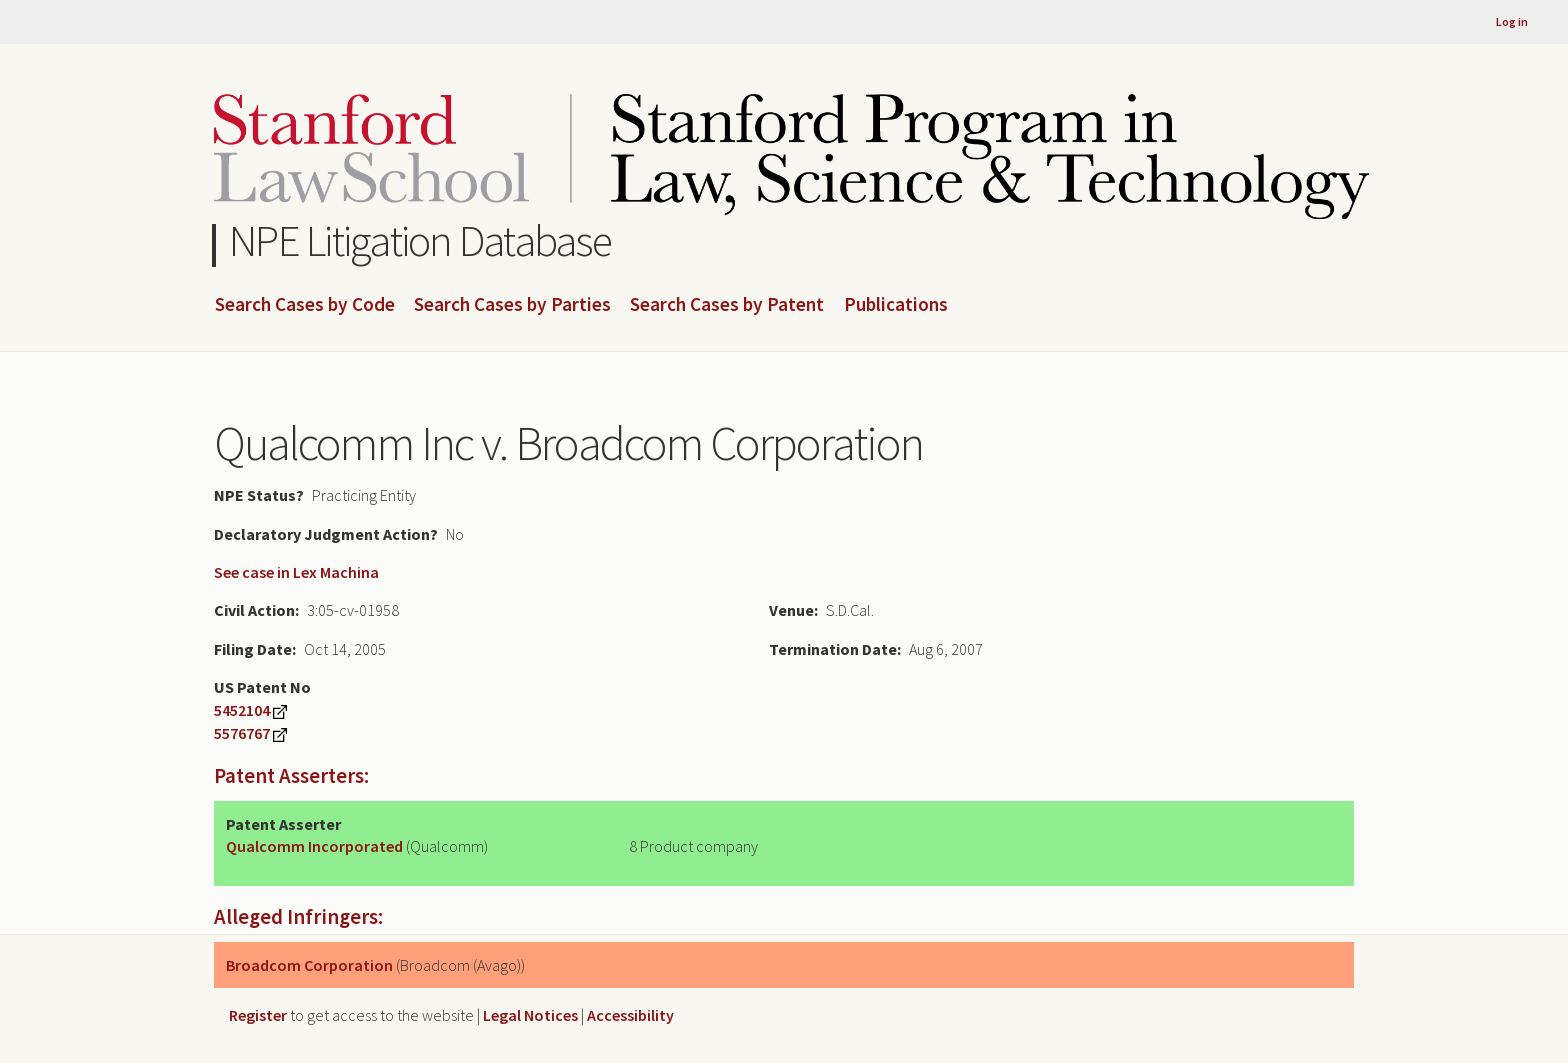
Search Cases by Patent (727, 305)
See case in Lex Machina (296, 572)
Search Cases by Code (305, 305)
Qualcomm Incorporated (314, 846)
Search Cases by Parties (512, 305)
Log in (1512, 21)
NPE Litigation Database (420, 240)
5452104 (242, 710)
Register (258, 1015)
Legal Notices (530, 1015)
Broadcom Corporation (309, 965)
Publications (896, 305)
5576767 (242, 733)
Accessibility (630, 1015)
